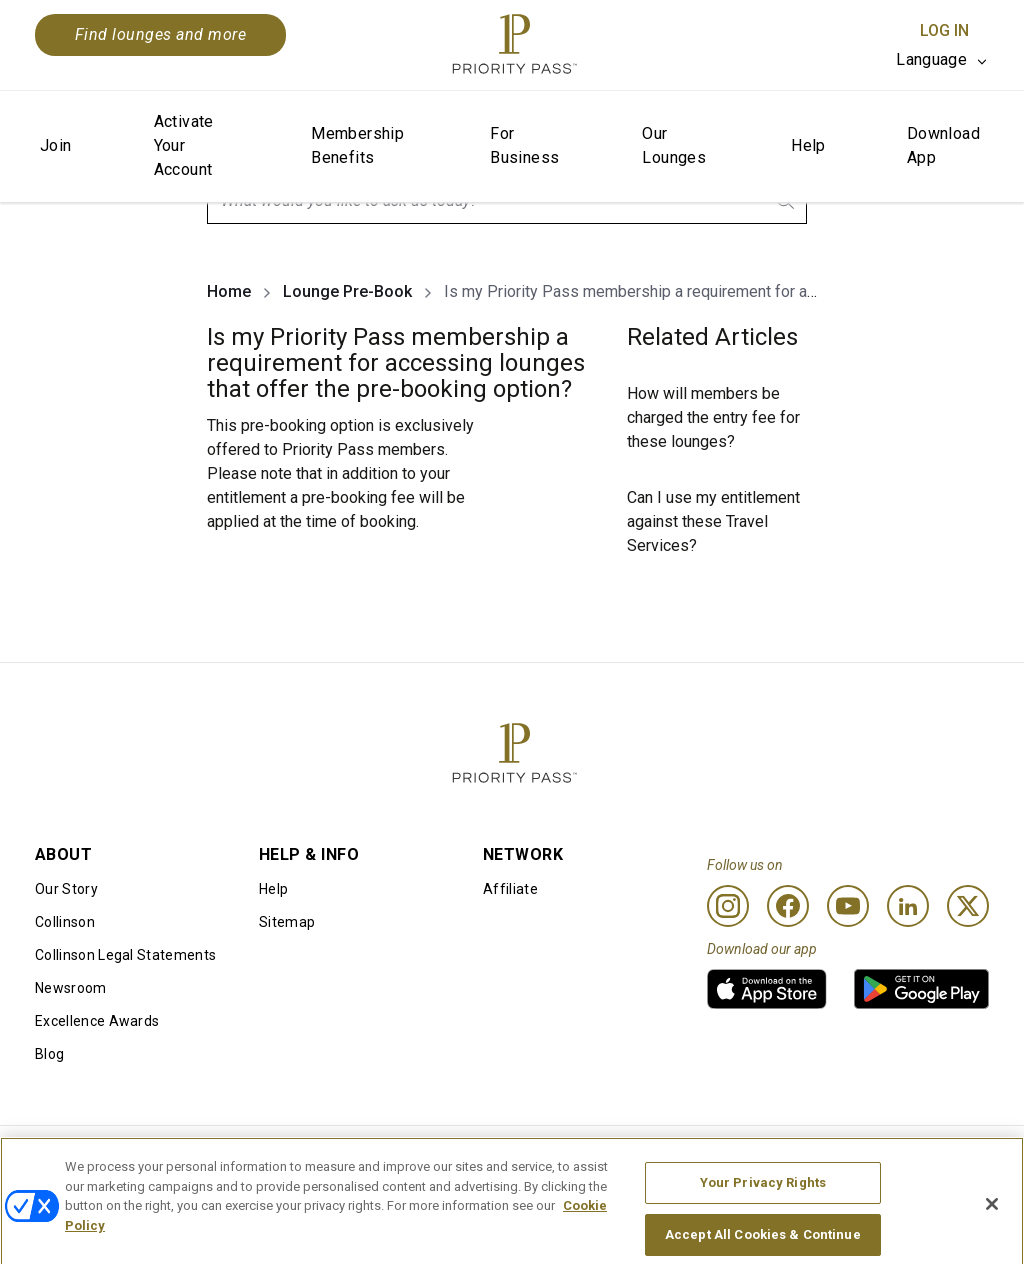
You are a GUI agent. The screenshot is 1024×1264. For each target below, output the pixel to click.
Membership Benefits (357, 145)
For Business (524, 145)
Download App (943, 145)
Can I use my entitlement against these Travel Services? (713, 521)
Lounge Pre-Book (347, 291)
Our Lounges (674, 145)
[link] (767, 989)
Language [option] (931, 59)
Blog (49, 1054)
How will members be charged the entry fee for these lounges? (713, 417)
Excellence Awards (97, 1021)
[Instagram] (728, 906)
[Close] (992, 1237)
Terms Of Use (274, 1158)
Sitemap (287, 922)
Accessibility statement (886, 1158)
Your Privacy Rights (763, 1215)
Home (229, 291)
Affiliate (510, 889)
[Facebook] (788, 906)
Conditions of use (92, 1158)
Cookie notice (466, 1158)
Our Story (66, 889)
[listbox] (942, 60)
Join (56, 145)
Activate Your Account (184, 145)
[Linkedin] (908, 906)
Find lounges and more (160, 34)
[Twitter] (968, 906)
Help (808, 145)
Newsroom (71, 988)
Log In (944, 30)
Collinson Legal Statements (125, 955)
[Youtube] (848, 906)
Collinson (65, 922)
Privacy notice (662, 1158)
